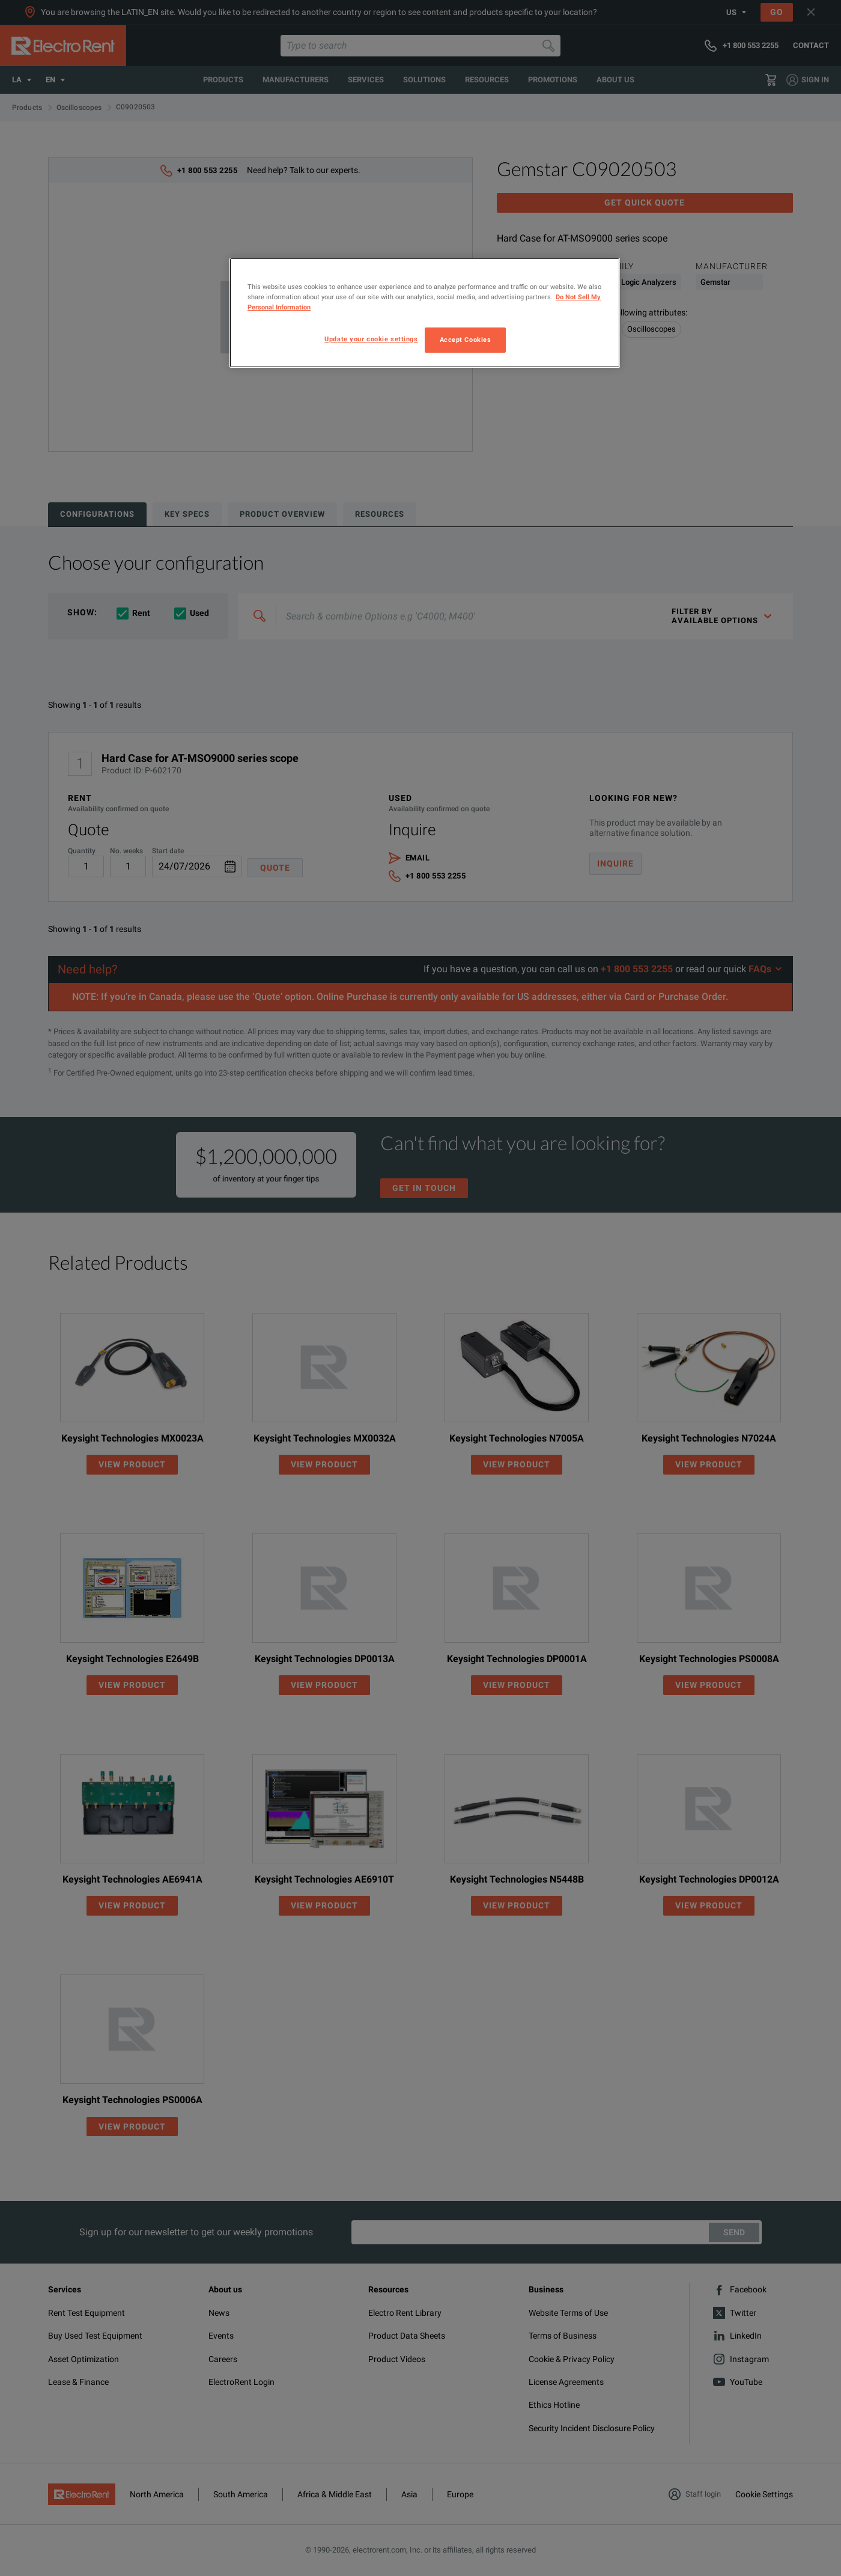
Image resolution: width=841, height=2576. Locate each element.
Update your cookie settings (370, 339)
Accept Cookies (465, 339)
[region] (424, 313)
